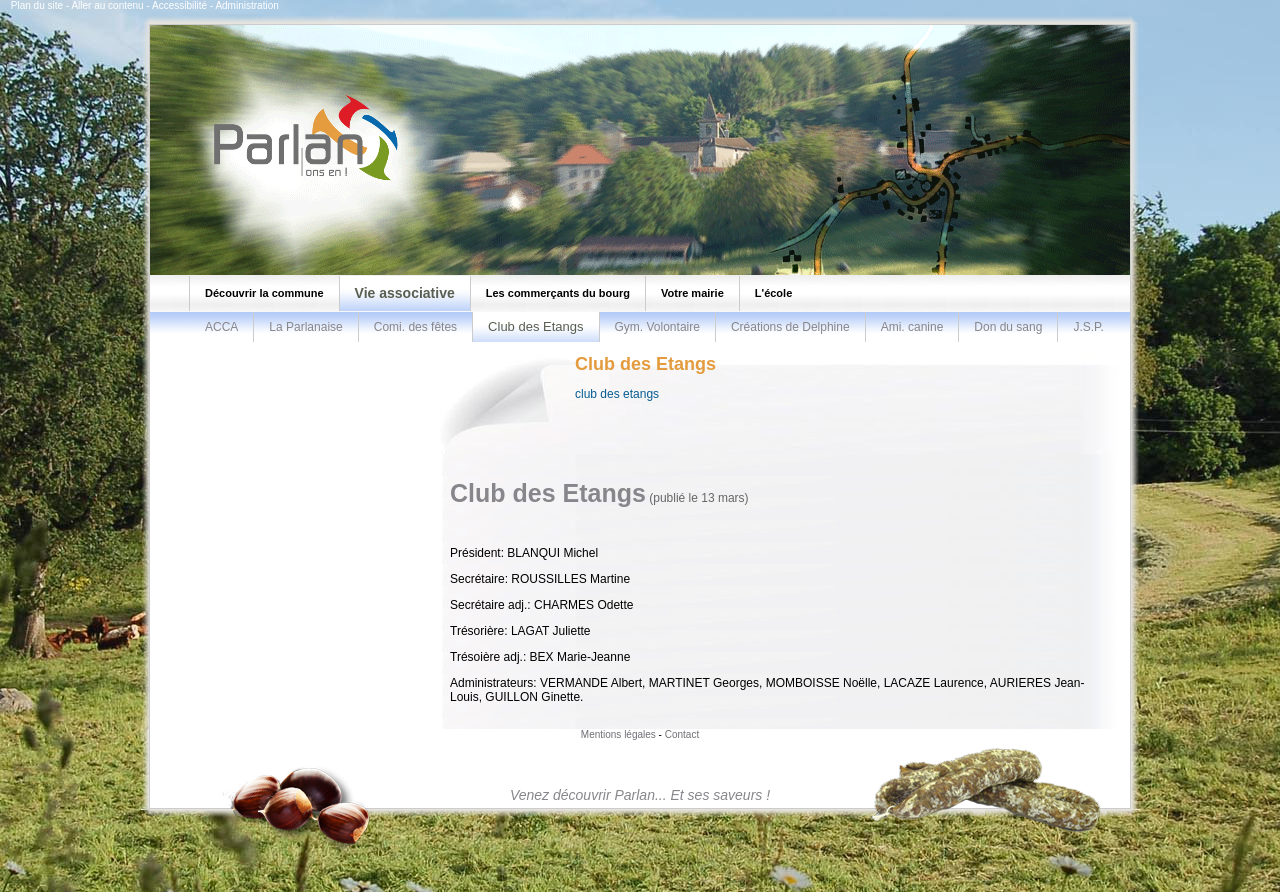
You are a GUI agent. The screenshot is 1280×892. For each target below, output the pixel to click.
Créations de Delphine (790, 327)
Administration (246, 5)
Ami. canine (912, 327)
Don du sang (1008, 327)
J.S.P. (1088, 327)
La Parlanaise (305, 327)
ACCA (221, 327)
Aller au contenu (107, 5)
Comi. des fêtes (415, 327)
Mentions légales (618, 734)
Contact (682, 734)
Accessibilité (179, 5)
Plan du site (37, 5)
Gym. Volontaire (657, 327)
